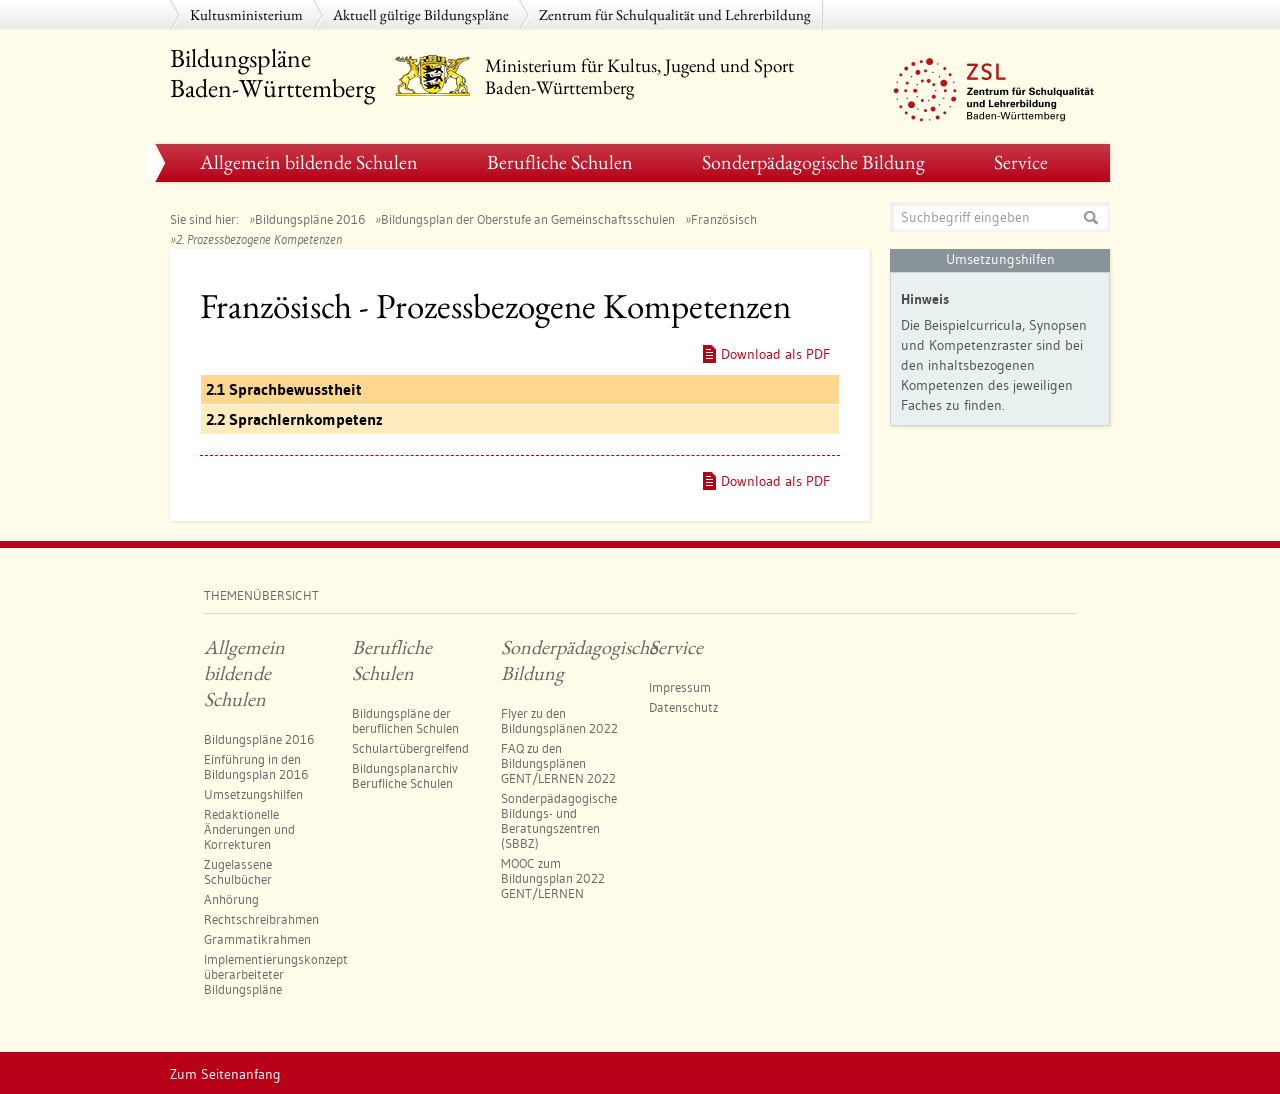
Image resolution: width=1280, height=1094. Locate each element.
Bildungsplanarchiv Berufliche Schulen (405, 775)
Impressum (680, 687)
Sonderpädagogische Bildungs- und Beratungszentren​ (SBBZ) (559, 820)
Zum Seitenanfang (225, 1074)
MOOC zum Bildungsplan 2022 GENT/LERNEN (553, 878)
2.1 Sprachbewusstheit (284, 389)
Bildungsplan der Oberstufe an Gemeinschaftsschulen (528, 219)
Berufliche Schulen (560, 162)
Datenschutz (683, 707)
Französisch (724, 219)
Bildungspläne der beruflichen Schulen (405, 720)
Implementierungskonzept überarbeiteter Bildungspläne (276, 974)
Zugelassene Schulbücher (238, 871)
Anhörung (231, 899)
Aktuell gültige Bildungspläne (421, 14)
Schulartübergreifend (410, 748)
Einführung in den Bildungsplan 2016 (256, 766)
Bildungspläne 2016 (310, 219)
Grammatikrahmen (257, 939)
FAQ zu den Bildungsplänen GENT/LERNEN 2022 (558, 763)
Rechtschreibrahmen (261, 919)
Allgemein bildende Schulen (309, 162)
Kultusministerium (246, 14)
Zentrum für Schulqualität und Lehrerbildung (675, 14)
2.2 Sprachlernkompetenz (294, 419)
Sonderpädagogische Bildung (813, 162)
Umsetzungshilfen (253, 794)
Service (1021, 162)
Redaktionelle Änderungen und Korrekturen (249, 829)
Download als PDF (775, 354)
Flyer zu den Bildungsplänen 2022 (559, 720)
